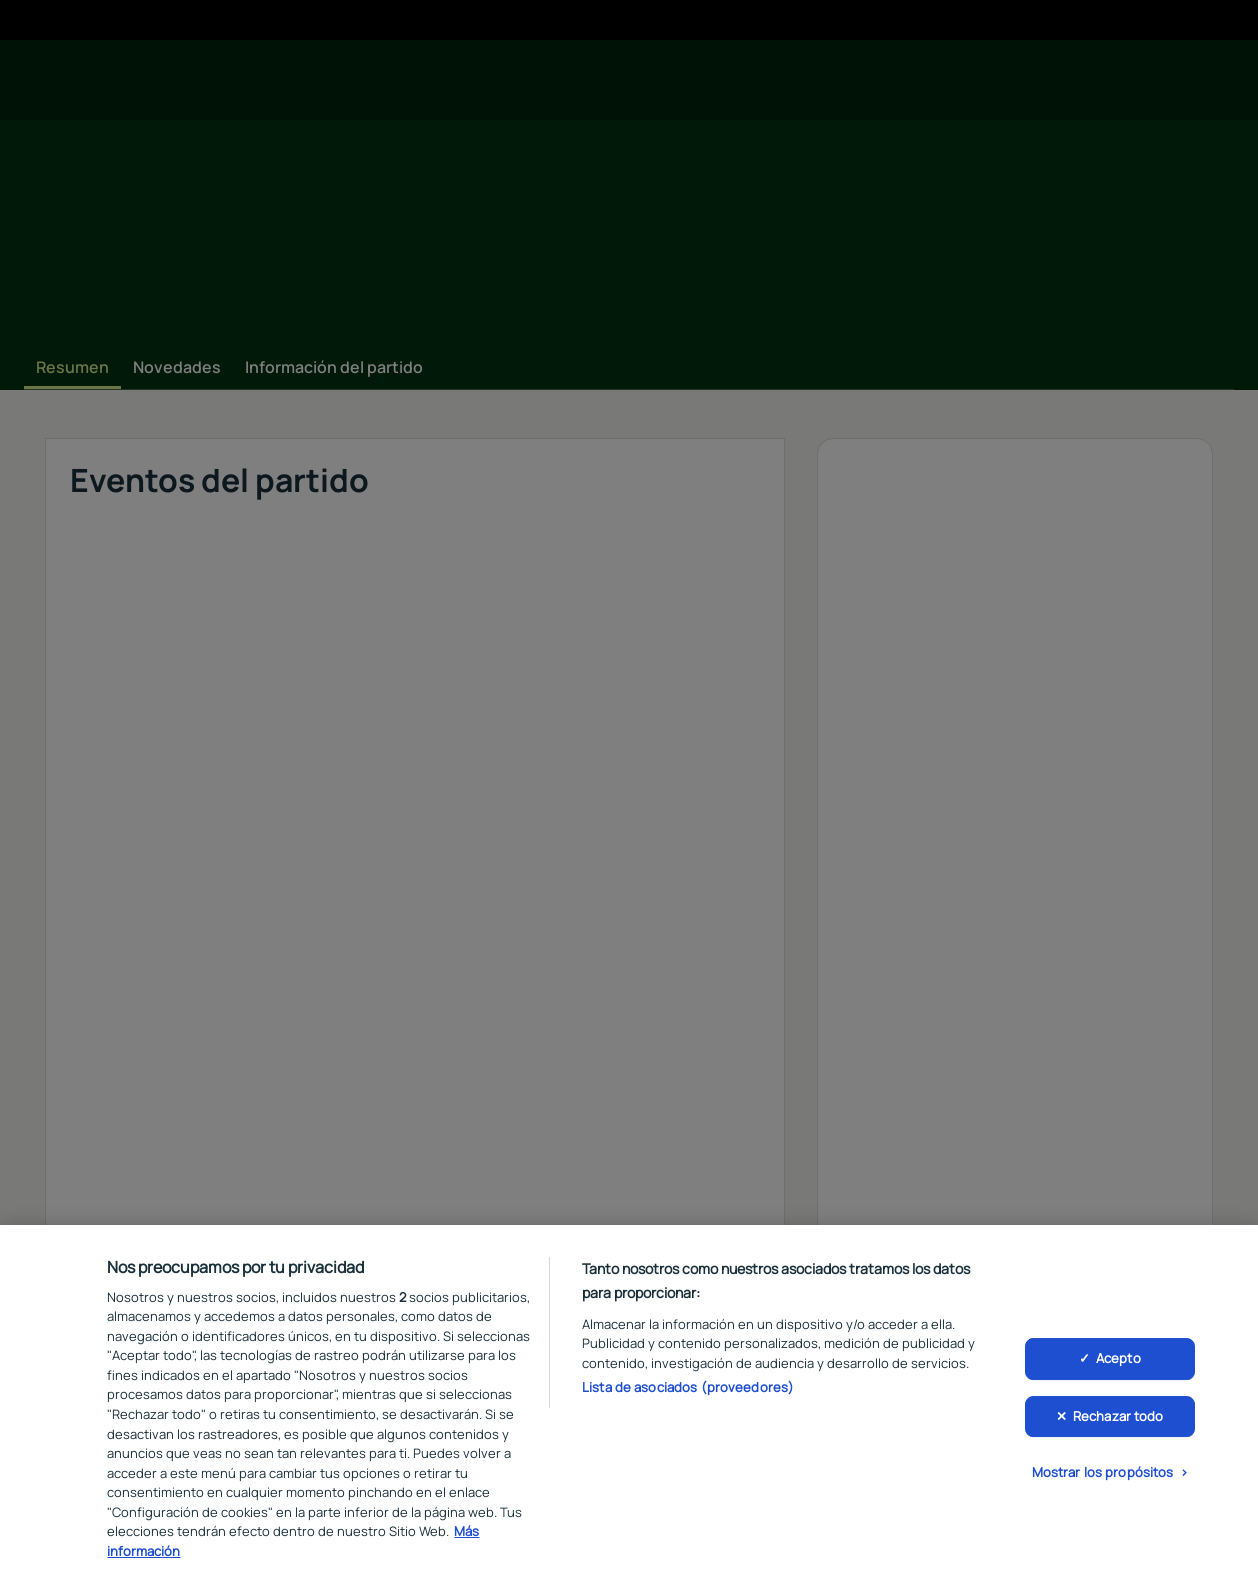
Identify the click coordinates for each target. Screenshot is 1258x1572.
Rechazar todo (1118, 1425)
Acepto (1118, 1368)
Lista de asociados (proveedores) (688, 1397)
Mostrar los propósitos (1103, 1482)
